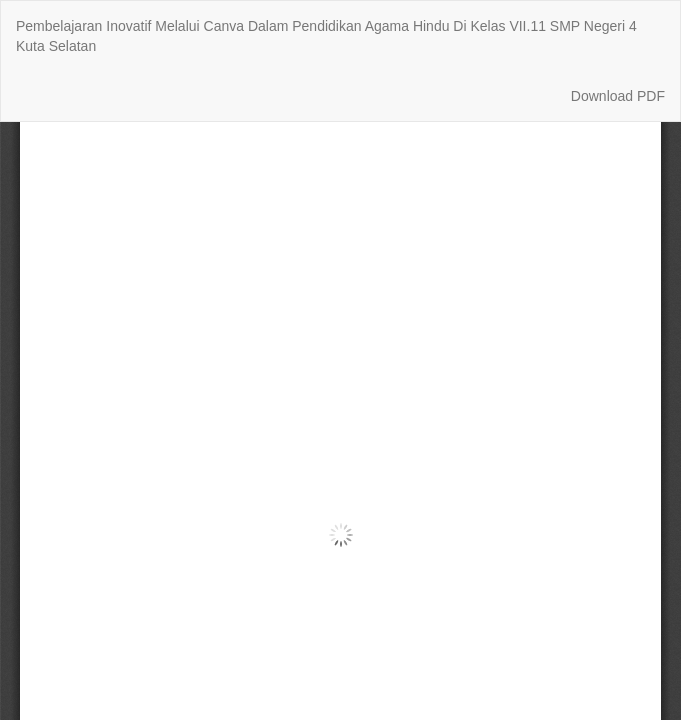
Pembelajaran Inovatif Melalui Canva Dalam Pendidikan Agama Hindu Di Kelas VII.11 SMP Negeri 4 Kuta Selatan (326, 36)
